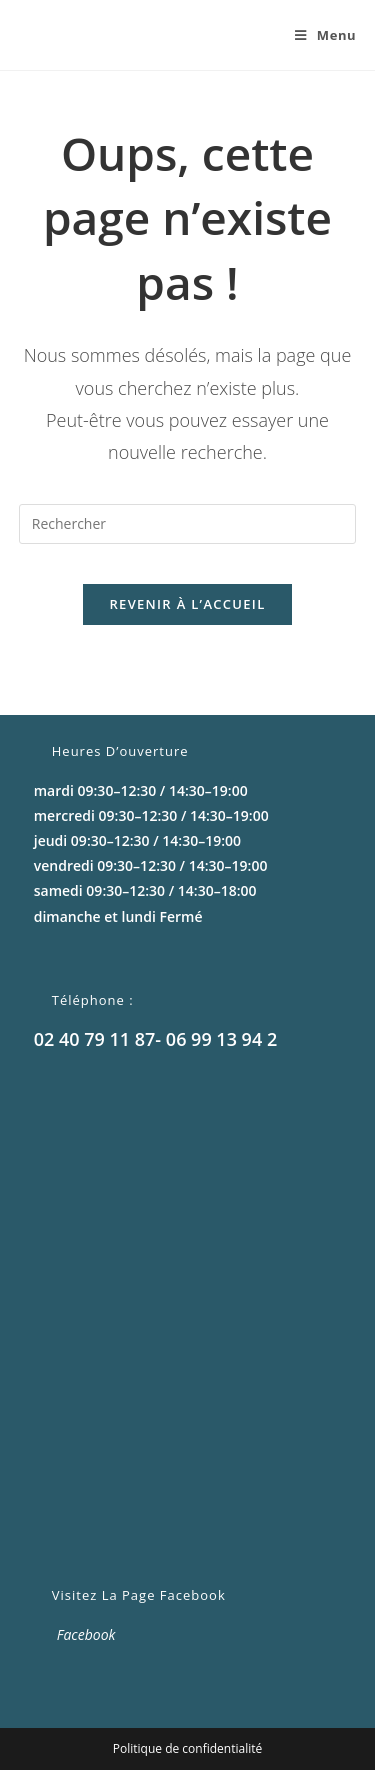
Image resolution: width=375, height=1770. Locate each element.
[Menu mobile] (318, 35)
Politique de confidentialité (187, 1748)
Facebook (86, 1634)
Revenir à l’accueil (187, 604)
